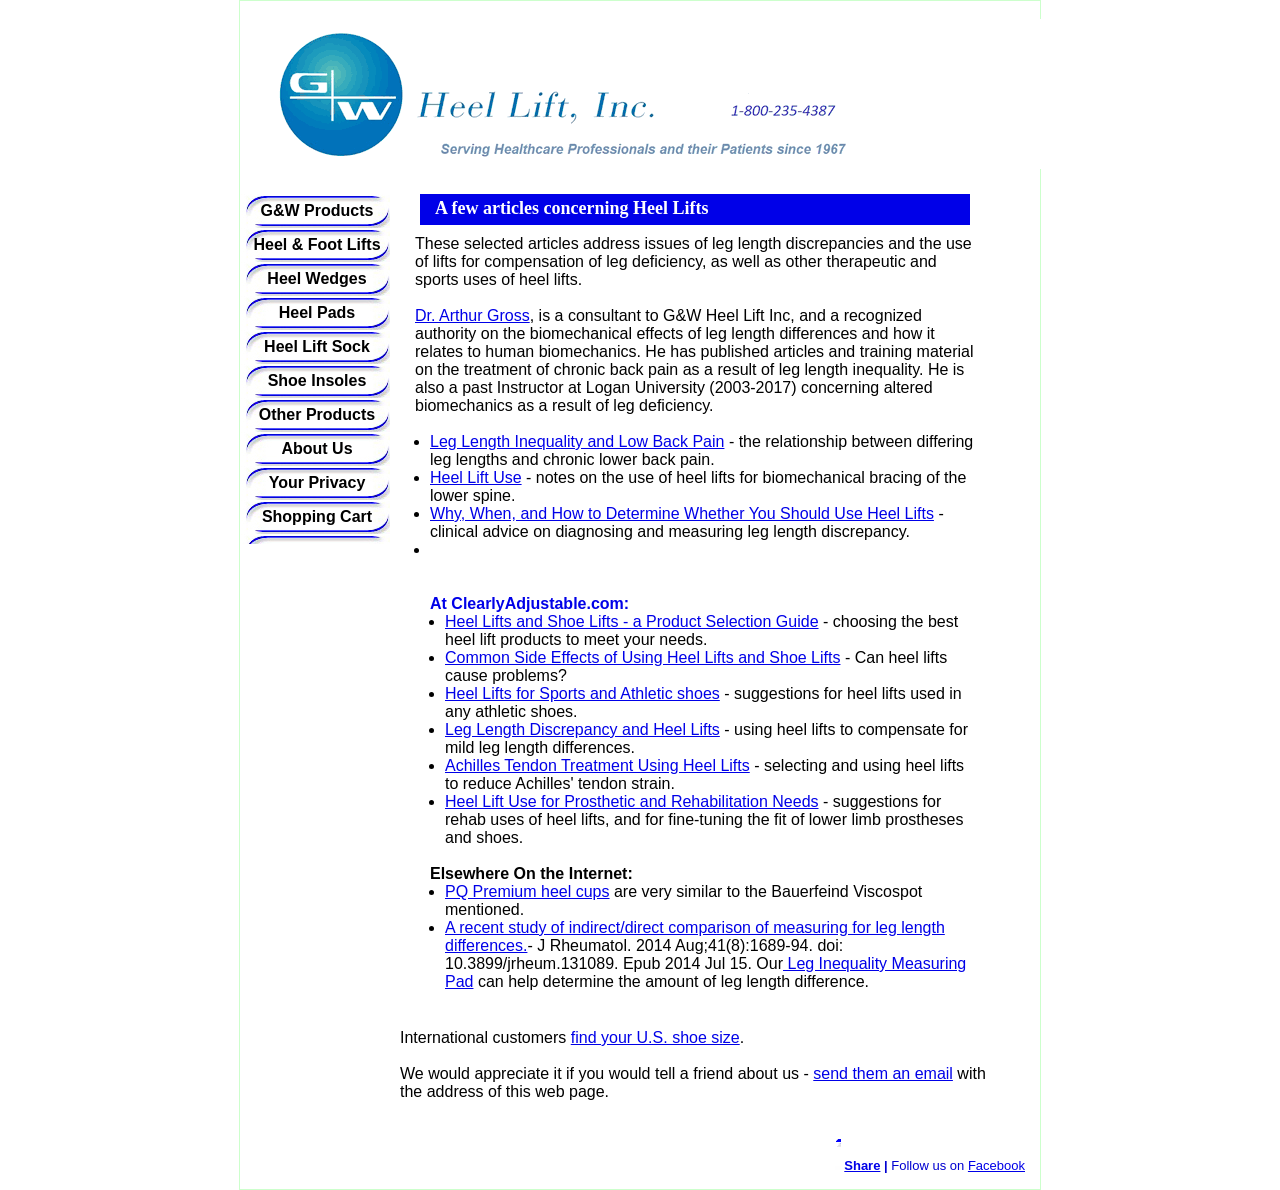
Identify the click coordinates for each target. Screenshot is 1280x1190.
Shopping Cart (317, 516)
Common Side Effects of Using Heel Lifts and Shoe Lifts (642, 657)
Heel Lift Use (476, 477)
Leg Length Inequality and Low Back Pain (577, 441)
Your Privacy (317, 482)
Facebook (996, 1165)
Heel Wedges (316, 278)
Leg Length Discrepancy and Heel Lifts (582, 729)
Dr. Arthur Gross (472, 315)
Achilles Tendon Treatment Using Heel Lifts (597, 765)
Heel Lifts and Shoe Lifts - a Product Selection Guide (632, 621)
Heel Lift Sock (317, 346)
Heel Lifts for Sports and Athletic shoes (582, 693)
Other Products (317, 414)
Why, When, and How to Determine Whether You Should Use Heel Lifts (682, 513)
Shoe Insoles (317, 380)
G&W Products (317, 210)
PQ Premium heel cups (527, 891)
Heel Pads (317, 312)
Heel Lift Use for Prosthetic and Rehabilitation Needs (632, 801)
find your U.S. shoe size (655, 1037)
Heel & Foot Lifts (316, 244)
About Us (316, 448)
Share (862, 1165)
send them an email (883, 1073)
